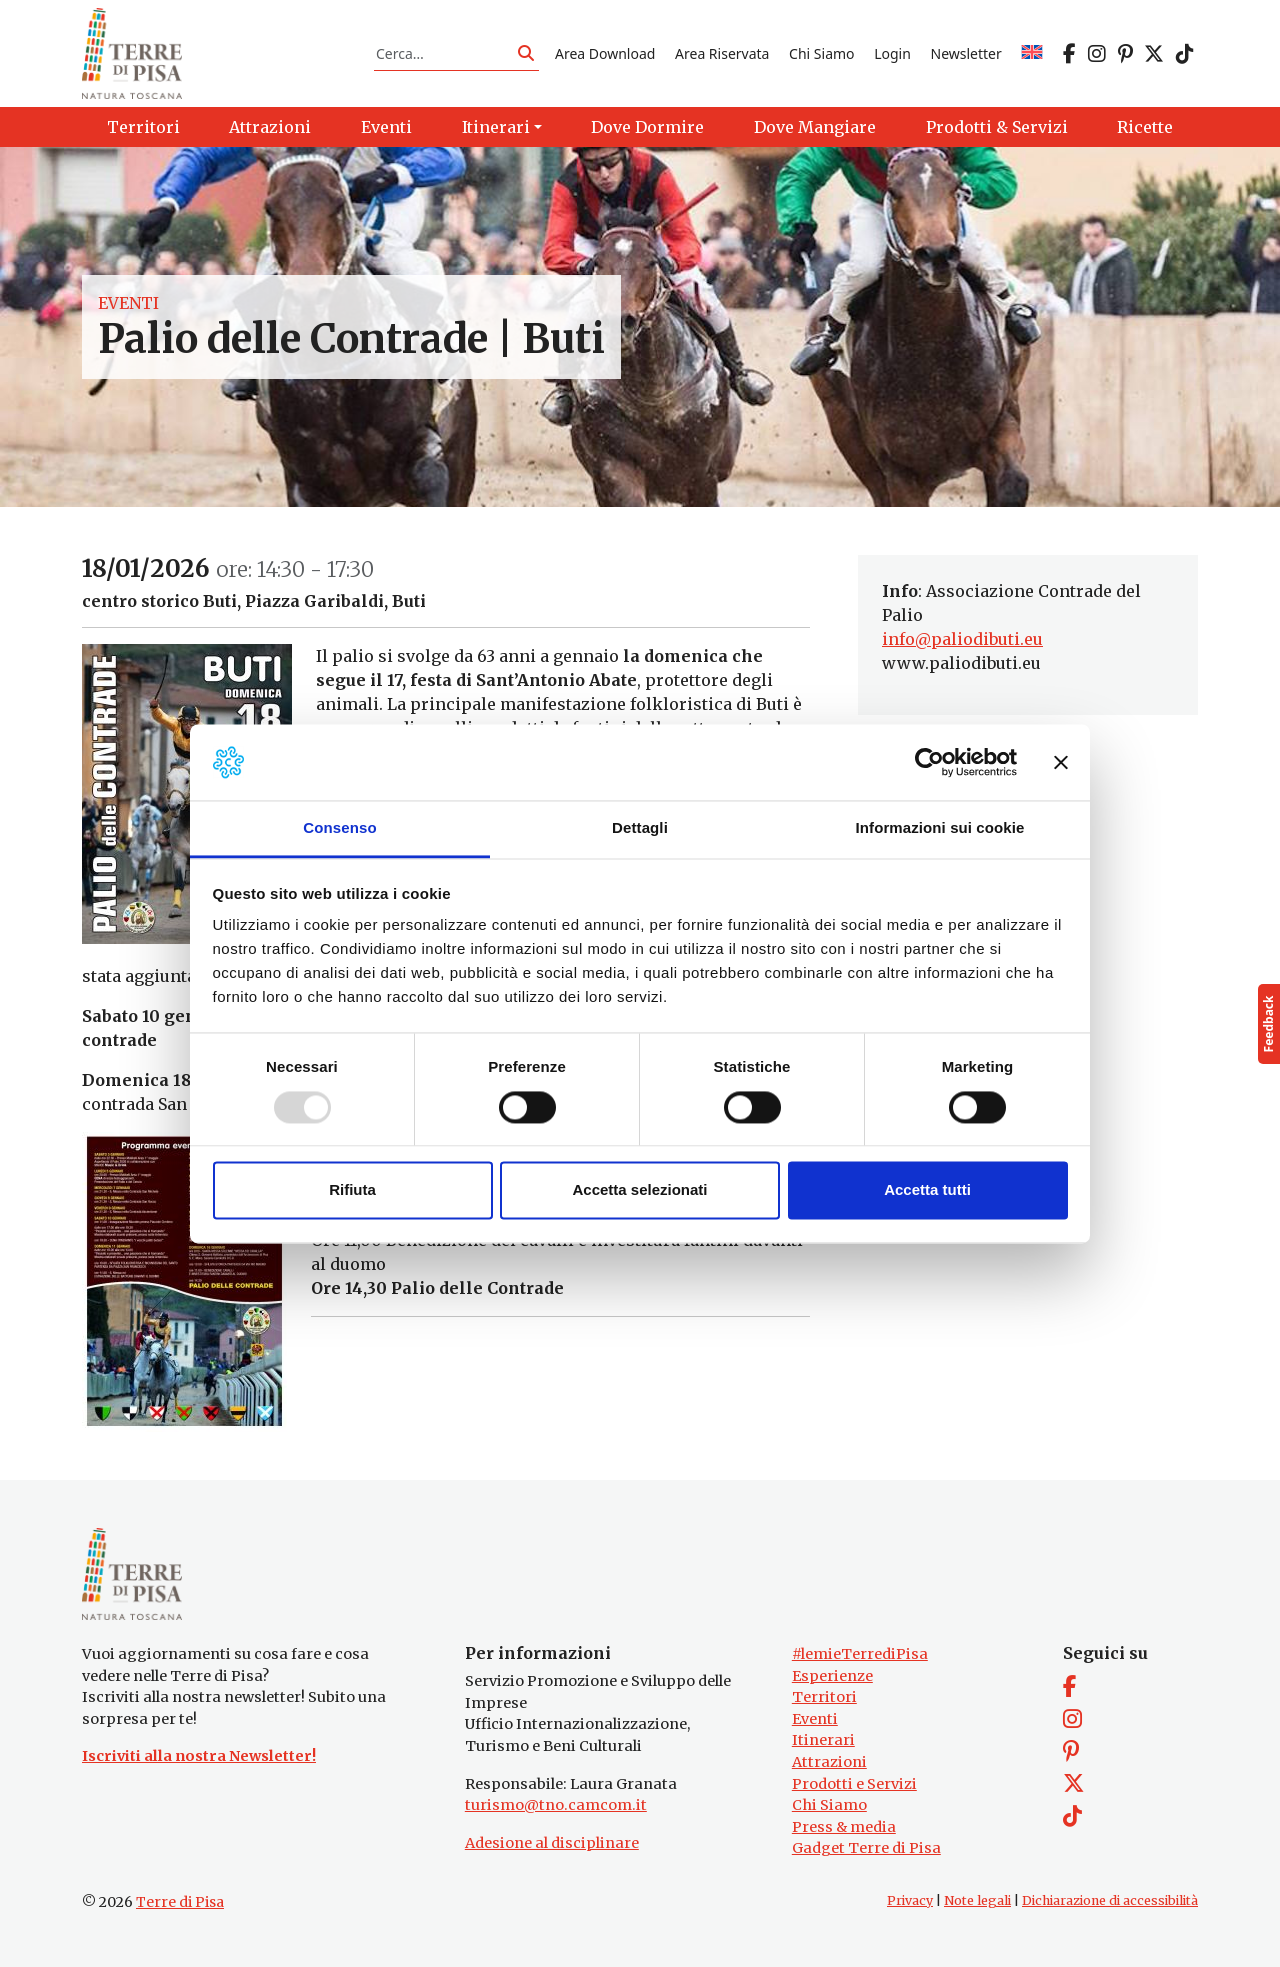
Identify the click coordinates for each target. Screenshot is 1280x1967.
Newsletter (966, 53)
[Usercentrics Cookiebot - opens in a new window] (929, 762)
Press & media (844, 1827)
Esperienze (832, 1676)
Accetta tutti (927, 1190)
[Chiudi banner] (1061, 762)
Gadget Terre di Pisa (866, 1849)
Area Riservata (722, 53)
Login (892, 53)
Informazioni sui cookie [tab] (940, 828)
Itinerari (823, 1740)
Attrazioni (829, 1762)
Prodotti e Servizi (854, 1784)
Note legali (977, 1900)
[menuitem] (1032, 53)
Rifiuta (352, 1190)
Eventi (128, 304)
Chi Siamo (821, 53)
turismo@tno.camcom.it (556, 1805)
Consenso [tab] (339, 828)
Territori (824, 1697)
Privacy (910, 1900)
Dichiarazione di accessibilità (1110, 1900)
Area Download (605, 53)
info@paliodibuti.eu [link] (962, 640)
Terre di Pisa (180, 1902)
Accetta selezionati (639, 1190)
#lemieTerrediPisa (860, 1654)
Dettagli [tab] (640, 828)
